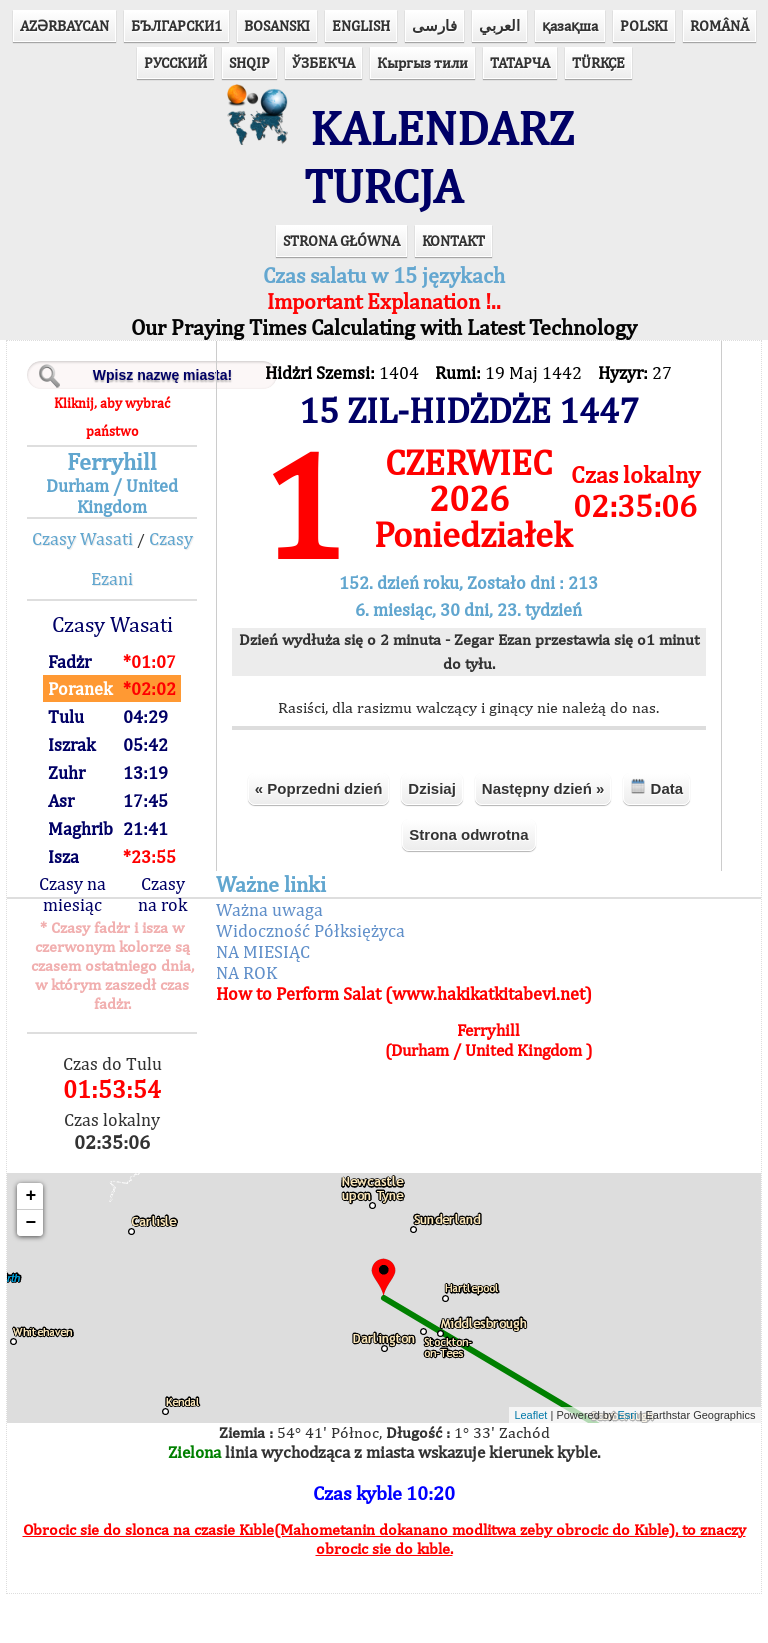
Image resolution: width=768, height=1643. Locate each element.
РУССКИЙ (175, 62)
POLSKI (644, 25)
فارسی (434, 25)
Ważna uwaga (272, 957)
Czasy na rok (167, 943)
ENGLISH (361, 25)
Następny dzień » (542, 836)
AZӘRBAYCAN (64, 25)
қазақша (570, 25)
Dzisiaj (431, 836)
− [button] (37, 1272)
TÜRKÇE (598, 62)
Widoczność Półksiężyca (313, 978)
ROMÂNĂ (719, 25)
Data (656, 835)
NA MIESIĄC (266, 999)
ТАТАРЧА (520, 62)
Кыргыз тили (422, 62)
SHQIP (249, 62)
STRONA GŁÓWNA (341, 289)
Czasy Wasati (87, 587)
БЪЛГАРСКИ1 (176, 25)
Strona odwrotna (468, 882)
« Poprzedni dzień (318, 836)
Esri (620, 1464)
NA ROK (249, 1020)
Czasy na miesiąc (77, 943)
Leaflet (524, 1464)
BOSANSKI (277, 25)
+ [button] (37, 1245)
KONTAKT (453, 289)
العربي (499, 25)
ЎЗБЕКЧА (323, 62)
